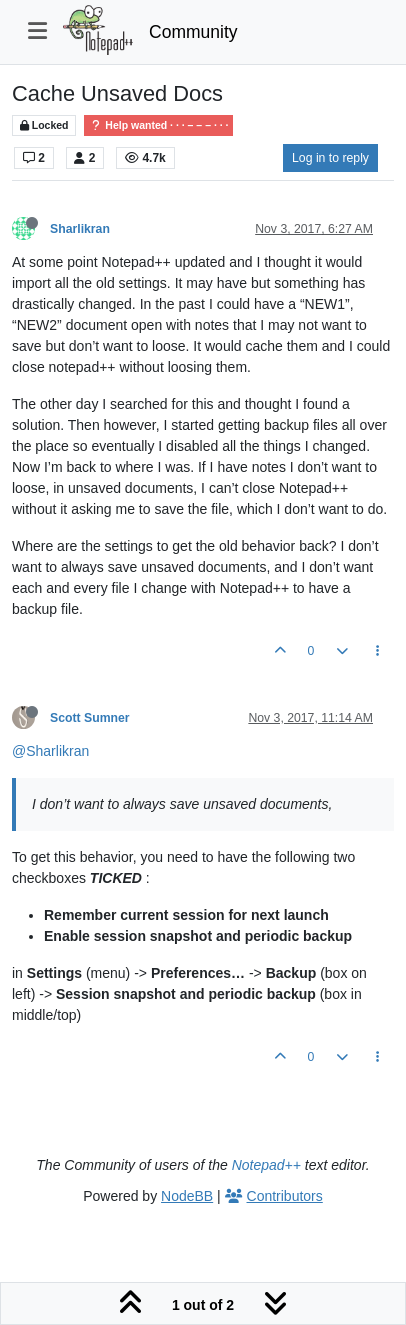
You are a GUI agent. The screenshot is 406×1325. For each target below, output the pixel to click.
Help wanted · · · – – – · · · (158, 125)
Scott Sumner (90, 718)
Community (193, 32)
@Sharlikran (50, 751)
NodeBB (187, 1196)
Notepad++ (266, 1165)
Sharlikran (80, 229)
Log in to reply (330, 158)
